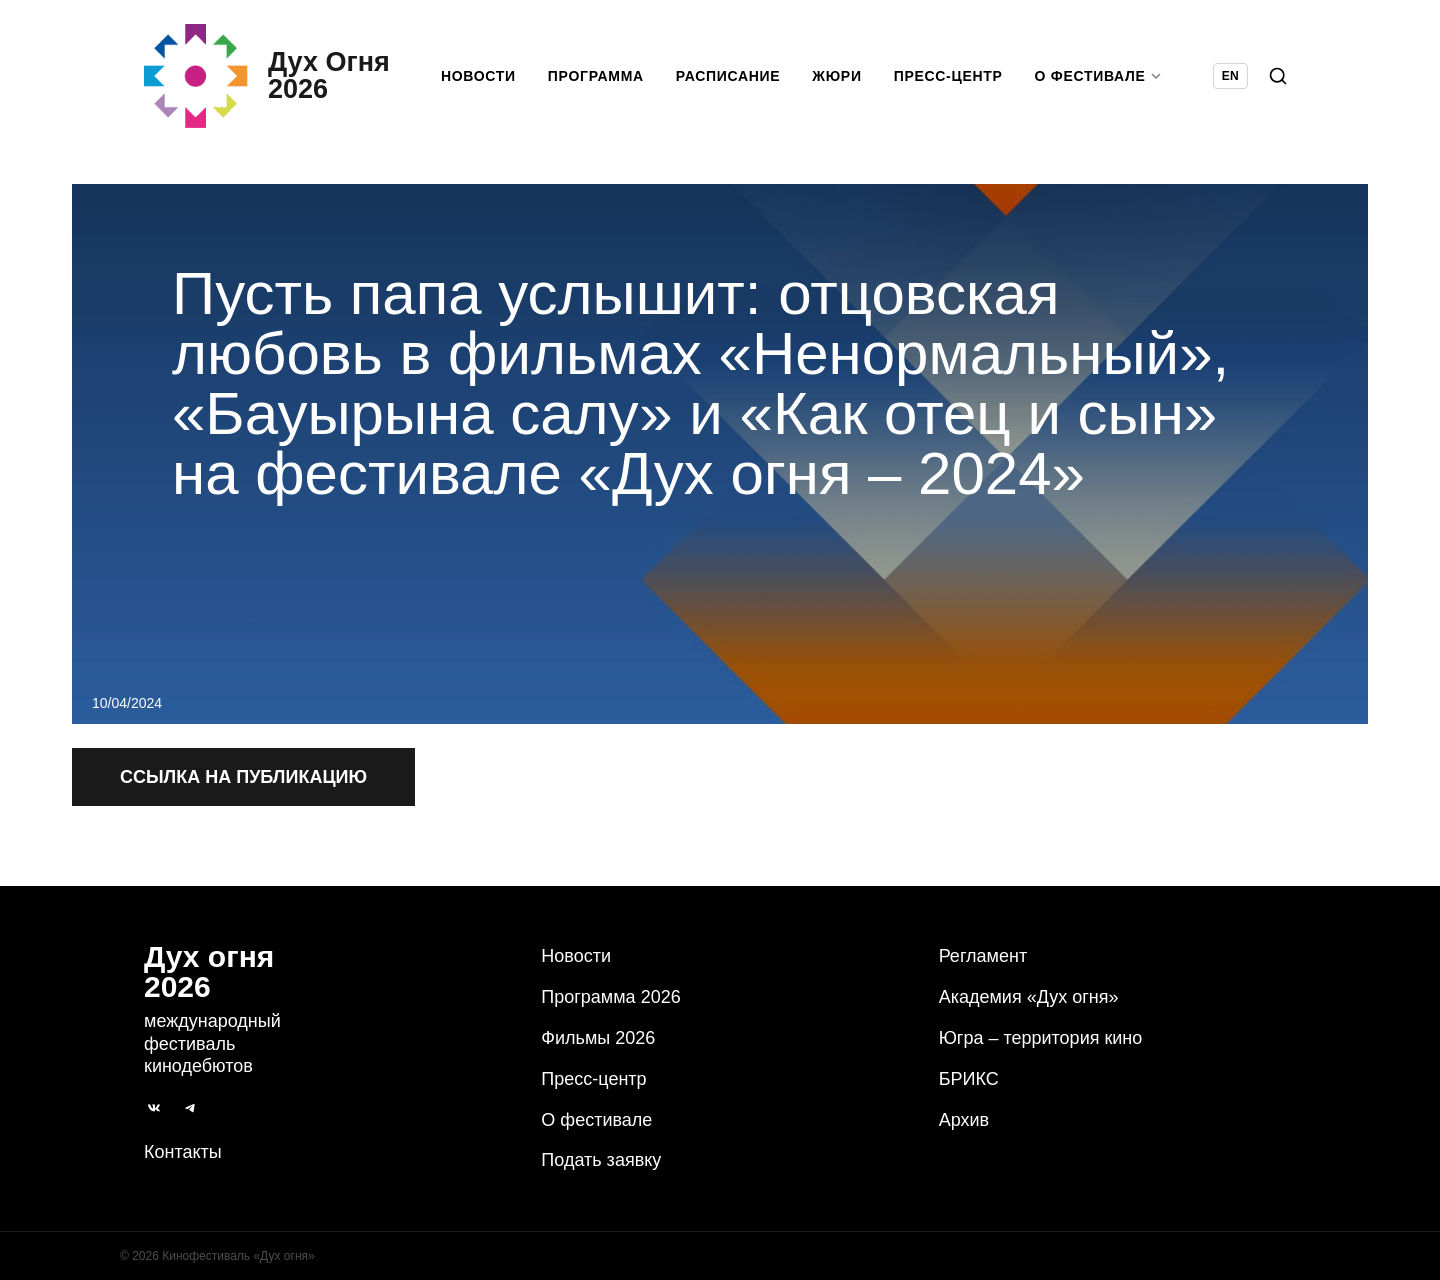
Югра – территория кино (1041, 1038)
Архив (964, 1120)
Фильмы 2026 (598, 1038)
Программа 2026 (610, 997)
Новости (478, 76)
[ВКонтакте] (154, 1108)
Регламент (983, 956)
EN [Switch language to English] (1230, 76)
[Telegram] (190, 1108)
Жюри (836, 76)
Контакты (183, 1152)
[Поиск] (1278, 76)
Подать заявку (601, 1160)
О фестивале (596, 1120)
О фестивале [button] (1098, 76)
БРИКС (969, 1079)
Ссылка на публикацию (243, 777)
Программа (596, 76)
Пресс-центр (948, 76)
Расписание (728, 76)
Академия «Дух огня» (1029, 997)
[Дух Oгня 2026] (267, 76)
